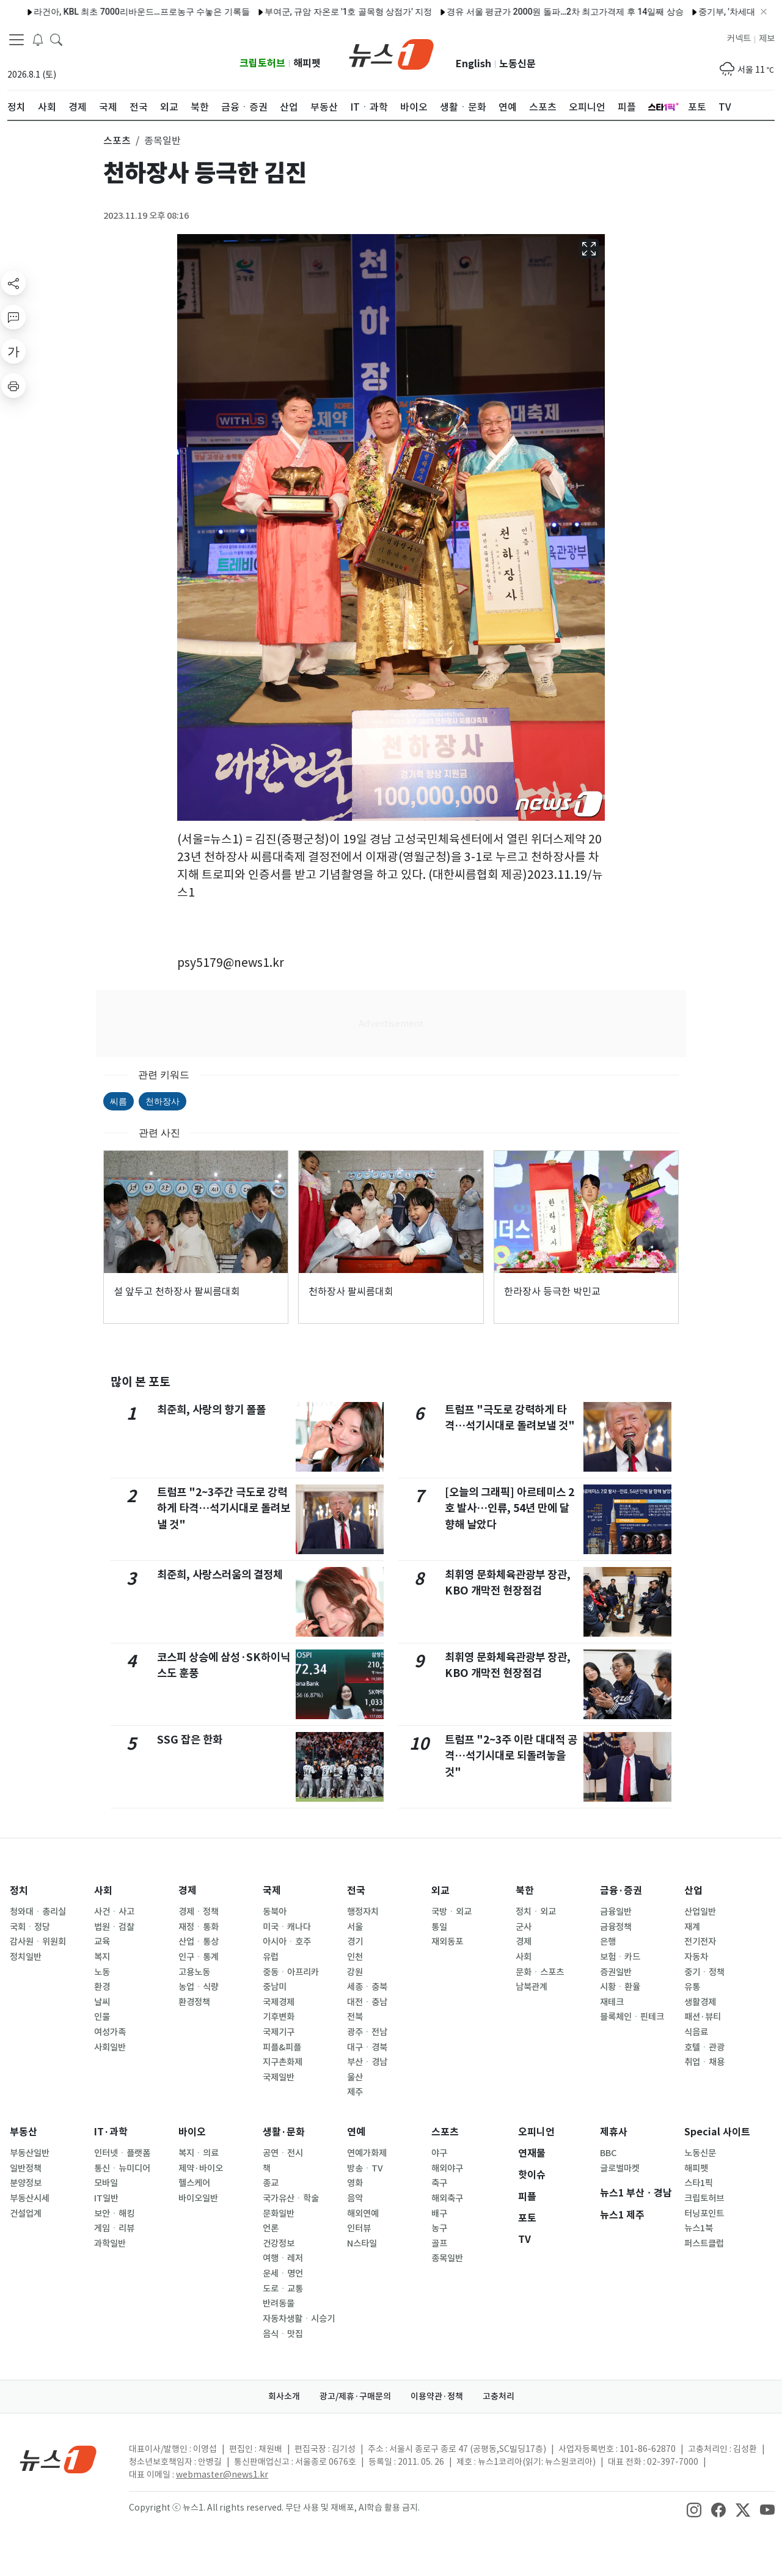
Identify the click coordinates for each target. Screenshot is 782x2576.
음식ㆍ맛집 (283, 2333)
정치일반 (26, 1956)
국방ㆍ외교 (451, 1911)
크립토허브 (262, 63)
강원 (355, 1972)
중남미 (275, 1986)
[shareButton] (13, 283)
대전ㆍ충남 (367, 2002)
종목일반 (447, 2258)
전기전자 (700, 1941)
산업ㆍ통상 (198, 1941)
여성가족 (110, 2032)
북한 (525, 1890)
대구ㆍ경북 (367, 2047)
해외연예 (363, 2213)
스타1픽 (698, 2183)
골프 (439, 2243)
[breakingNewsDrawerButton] (38, 39)
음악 (355, 2198)
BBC (608, 2153)
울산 (355, 2077)
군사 (524, 1926)
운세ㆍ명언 (283, 2273)
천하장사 (162, 1101)
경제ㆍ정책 (198, 1911)
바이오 (192, 2132)
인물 (102, 2016)
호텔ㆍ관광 (704, 2047)
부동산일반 (29, 2153)
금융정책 (616, 1926)
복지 (102, 1956)
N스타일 (362, 2243)
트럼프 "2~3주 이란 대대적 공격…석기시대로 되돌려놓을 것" (511, 1756)
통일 (439, 1926)
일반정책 (26, 2168)
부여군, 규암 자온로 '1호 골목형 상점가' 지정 (303, 12)
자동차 (696, 1956)
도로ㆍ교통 (283, 2288)
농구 (439, 2228)
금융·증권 (621, 1890)
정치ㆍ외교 (536, 1911)
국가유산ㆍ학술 (291, 2198)
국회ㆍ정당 (30, 1926)
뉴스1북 (698, 2228)
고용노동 (194, 1972)
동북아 (275, 1911)
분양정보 (26, 2183)
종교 (271, 2183)
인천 (355, 1956)
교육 (102, 1941)
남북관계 (531, 1986)
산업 (693, 1890)
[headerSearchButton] (56, 39)
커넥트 (739, 38)
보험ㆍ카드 (620, 1956)
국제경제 (278, 2002)
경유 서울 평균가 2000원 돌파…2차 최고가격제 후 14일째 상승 (519, 12)
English (473, 63)
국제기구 (278, 2032)
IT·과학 (111, 2132)
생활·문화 (284, 2132)
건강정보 (278, 2243)
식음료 (696, 2032)
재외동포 (447, 1941)
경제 (187, 1890)
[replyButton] (13, 317)
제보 (767, 38)
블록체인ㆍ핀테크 (632, 2016)
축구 (439, 2183)
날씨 (102, 2002)
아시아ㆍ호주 (287, 1941)
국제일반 (278, 2077)
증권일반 (616, 1972)
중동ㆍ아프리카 (291, 1972)
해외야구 (447, 2168)
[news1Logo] (58, 2459)
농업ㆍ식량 (198, 1986)
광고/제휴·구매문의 (355, 2396)
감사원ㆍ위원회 (38, 1941)
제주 (355, 2091)
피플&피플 (282, 2047)
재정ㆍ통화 (198, 1926)
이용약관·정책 (437, 2396)
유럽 (271, 1956)
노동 (102, 1972)
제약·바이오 (200, 2168)
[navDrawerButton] (16, 40)
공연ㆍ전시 (283, 2153)
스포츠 (445, 2132)
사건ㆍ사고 (114, 1911)
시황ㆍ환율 (620, 1986)
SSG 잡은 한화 (189, 1740)
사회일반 (110, 2047)
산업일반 (700, 1911)
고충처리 (498, 2396)
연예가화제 (367, 2153)
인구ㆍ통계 (198, 1956)
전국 (356, 1890)
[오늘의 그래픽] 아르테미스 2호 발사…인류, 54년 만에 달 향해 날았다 (509, 1508)
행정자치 (363, 1911)
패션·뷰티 (702, 2016)
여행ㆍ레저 (283, 2258)
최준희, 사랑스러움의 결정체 (220, 1575)
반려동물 (278, 2303)
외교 (440, 1890)
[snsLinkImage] (694, 2509)
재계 (692, 1926)
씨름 (118, 1101)
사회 (103, 1890)
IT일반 (106, 2198)
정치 (19, 1890)
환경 (102, 1986)
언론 (271, 2228)
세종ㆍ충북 (367, 1986)
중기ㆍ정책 (704, 1972)
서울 (355, 1926)
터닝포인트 (704, 2213)
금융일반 (616, 1911)
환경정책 (194, 2002)
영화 (355, 2183)
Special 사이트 (717, 2132)
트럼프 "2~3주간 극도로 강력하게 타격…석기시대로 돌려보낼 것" (223, 1508)
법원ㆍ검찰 (114, 1926)
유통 (692, 1986)
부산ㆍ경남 (367, 2062)
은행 (608, 1941)
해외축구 (447, 2198)
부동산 (23, 2132)
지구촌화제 (282, 2062)
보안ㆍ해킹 (114, 2213)
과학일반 (110, 2243)
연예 (356, 2132)
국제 (272, 1890)
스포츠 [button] (117, 140)
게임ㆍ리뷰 (114, 2228)
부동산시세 (29, 2198)
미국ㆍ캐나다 (287, 1926)
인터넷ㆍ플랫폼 (122, 2153)
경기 (355, 1941)
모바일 (106, 2183)
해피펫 (307, 63)
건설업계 (26, 2213)
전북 (355, 2016)
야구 (439, 2153)
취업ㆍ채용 (704, 2062)
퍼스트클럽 (704, 2243)
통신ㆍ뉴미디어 (122, 2168)
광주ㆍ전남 (367, 2032)
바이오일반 (198, 2198)
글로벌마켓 (620, 2168)
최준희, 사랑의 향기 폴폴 (211, 1410)
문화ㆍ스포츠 (540, 1972)
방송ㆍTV (365, 2168)
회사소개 (284, 2396)
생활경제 (700, 2002)
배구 (439, 2213)
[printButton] (13, 385)
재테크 (612, 2002)
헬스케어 (194, 2183)
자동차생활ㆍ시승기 (299, 2318)
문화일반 (278, 2213)
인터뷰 (359, 2228)
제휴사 (613, 2132)
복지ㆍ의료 (198, 2153)
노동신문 (517, 63)
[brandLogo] (391, 53)
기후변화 (278, 2016)
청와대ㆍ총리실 (38, 1911)
